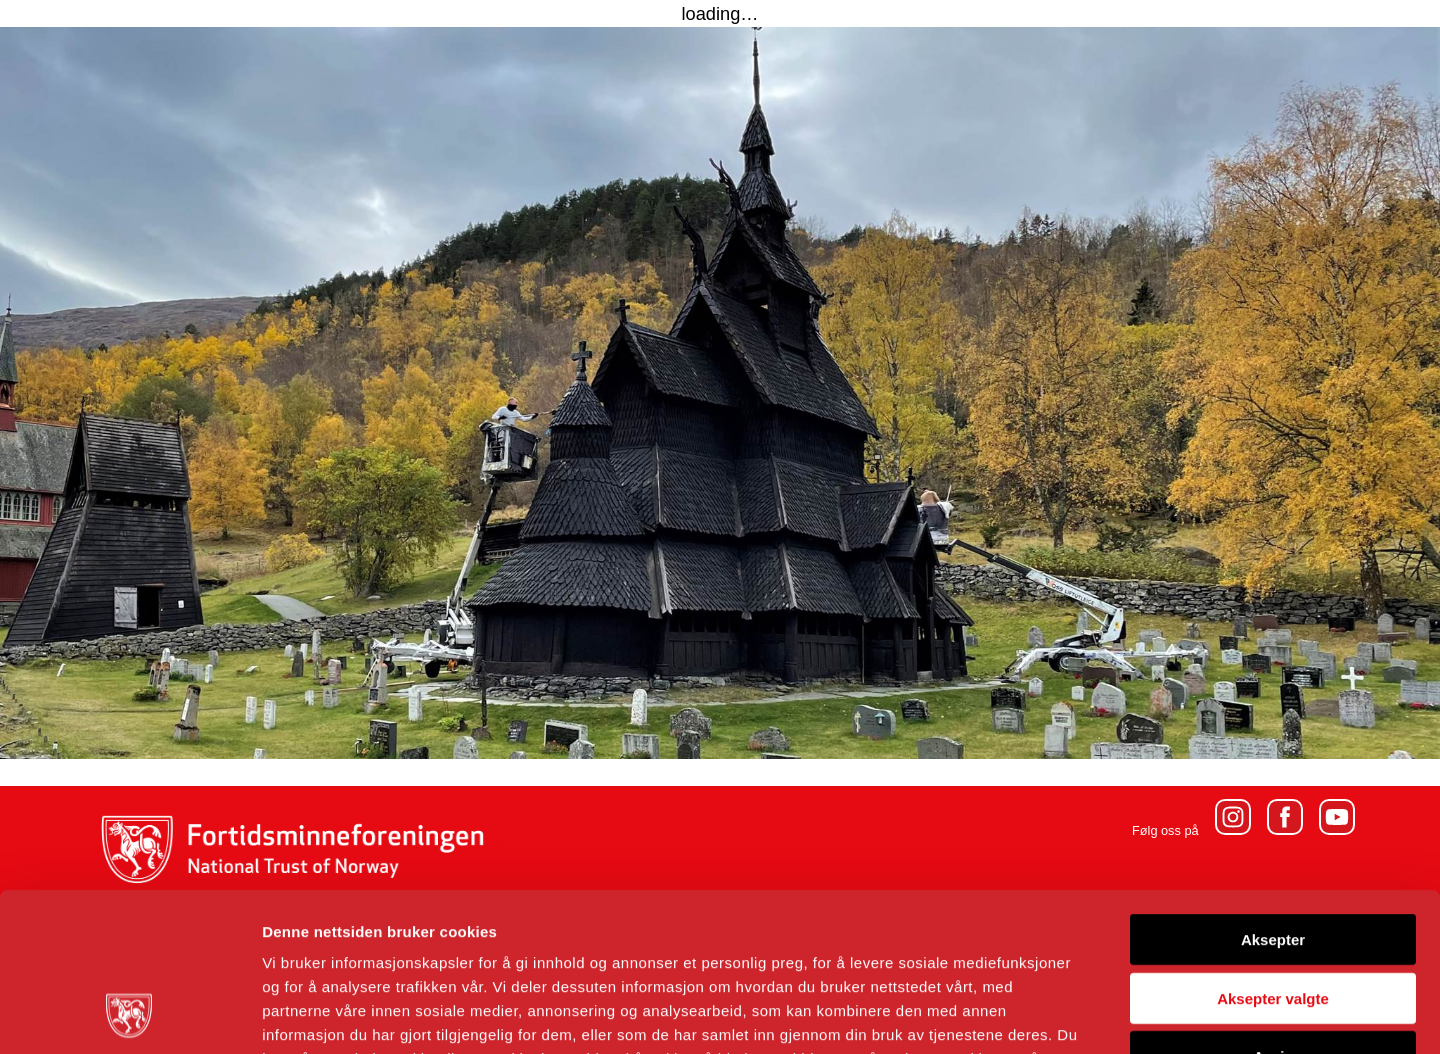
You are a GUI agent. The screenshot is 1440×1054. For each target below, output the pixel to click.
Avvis (1272, 907)
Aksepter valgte (1273, 849)
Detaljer (1065, 1014)
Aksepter (1273, 790)
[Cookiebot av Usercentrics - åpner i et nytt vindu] (129, 1015)
